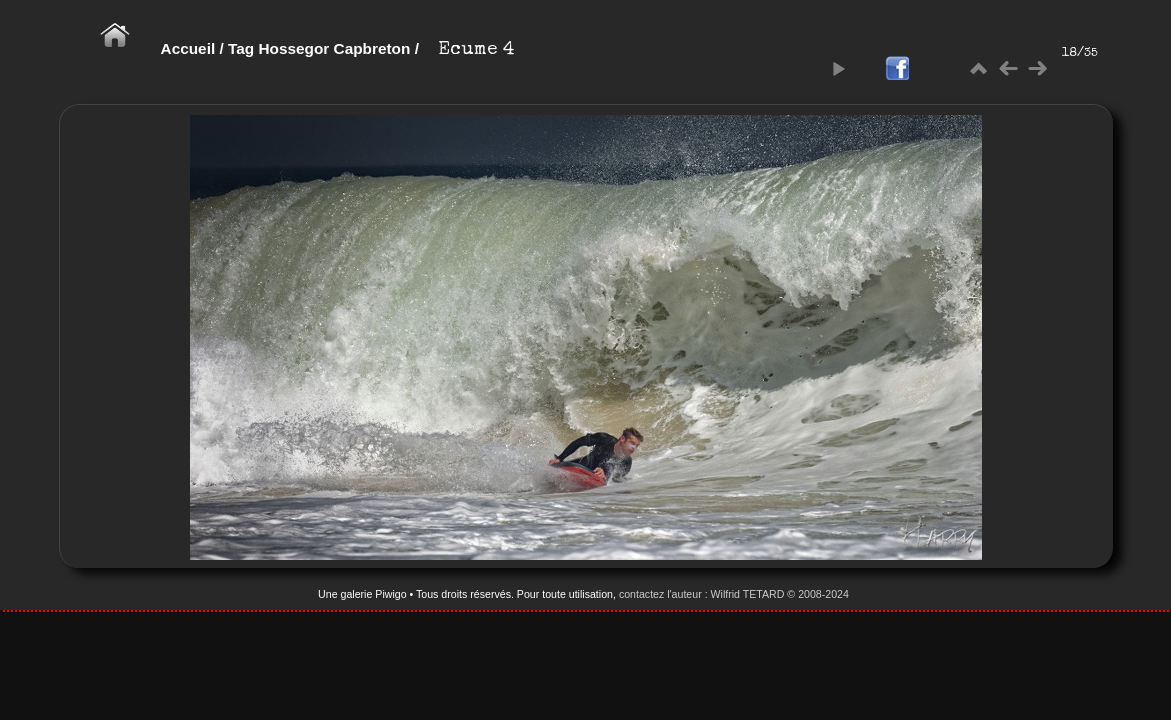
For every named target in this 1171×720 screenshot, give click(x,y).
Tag (241, 48)
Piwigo (390, 594)
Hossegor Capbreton (334, 48)
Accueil (188, 48)
